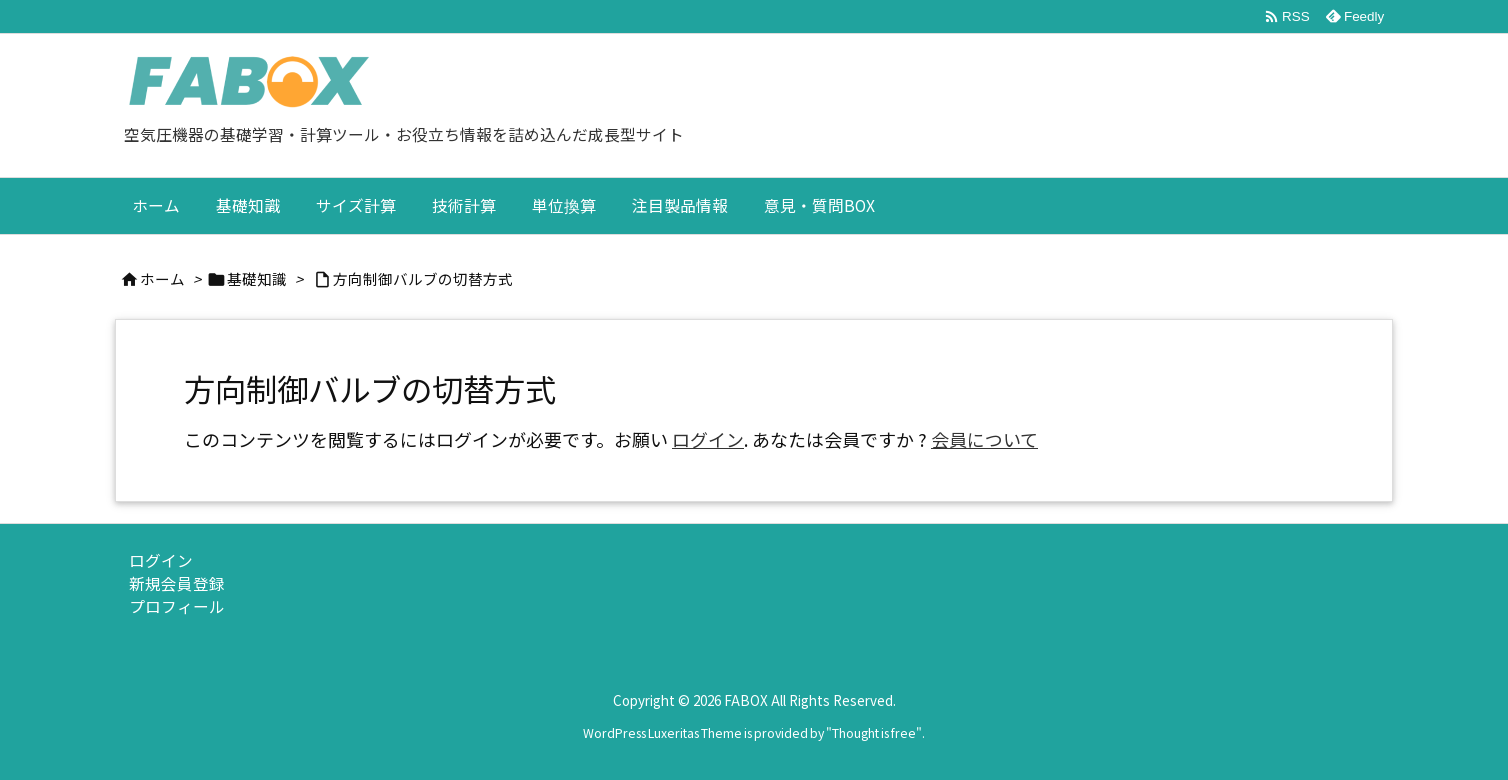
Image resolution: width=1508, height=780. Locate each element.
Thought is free (874, 733)
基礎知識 (257, 278)
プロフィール (177, 606)
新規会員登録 (177, 583)
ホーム (162, 278)
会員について (984, 439)
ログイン (708, 439)
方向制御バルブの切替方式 (423, 278)
